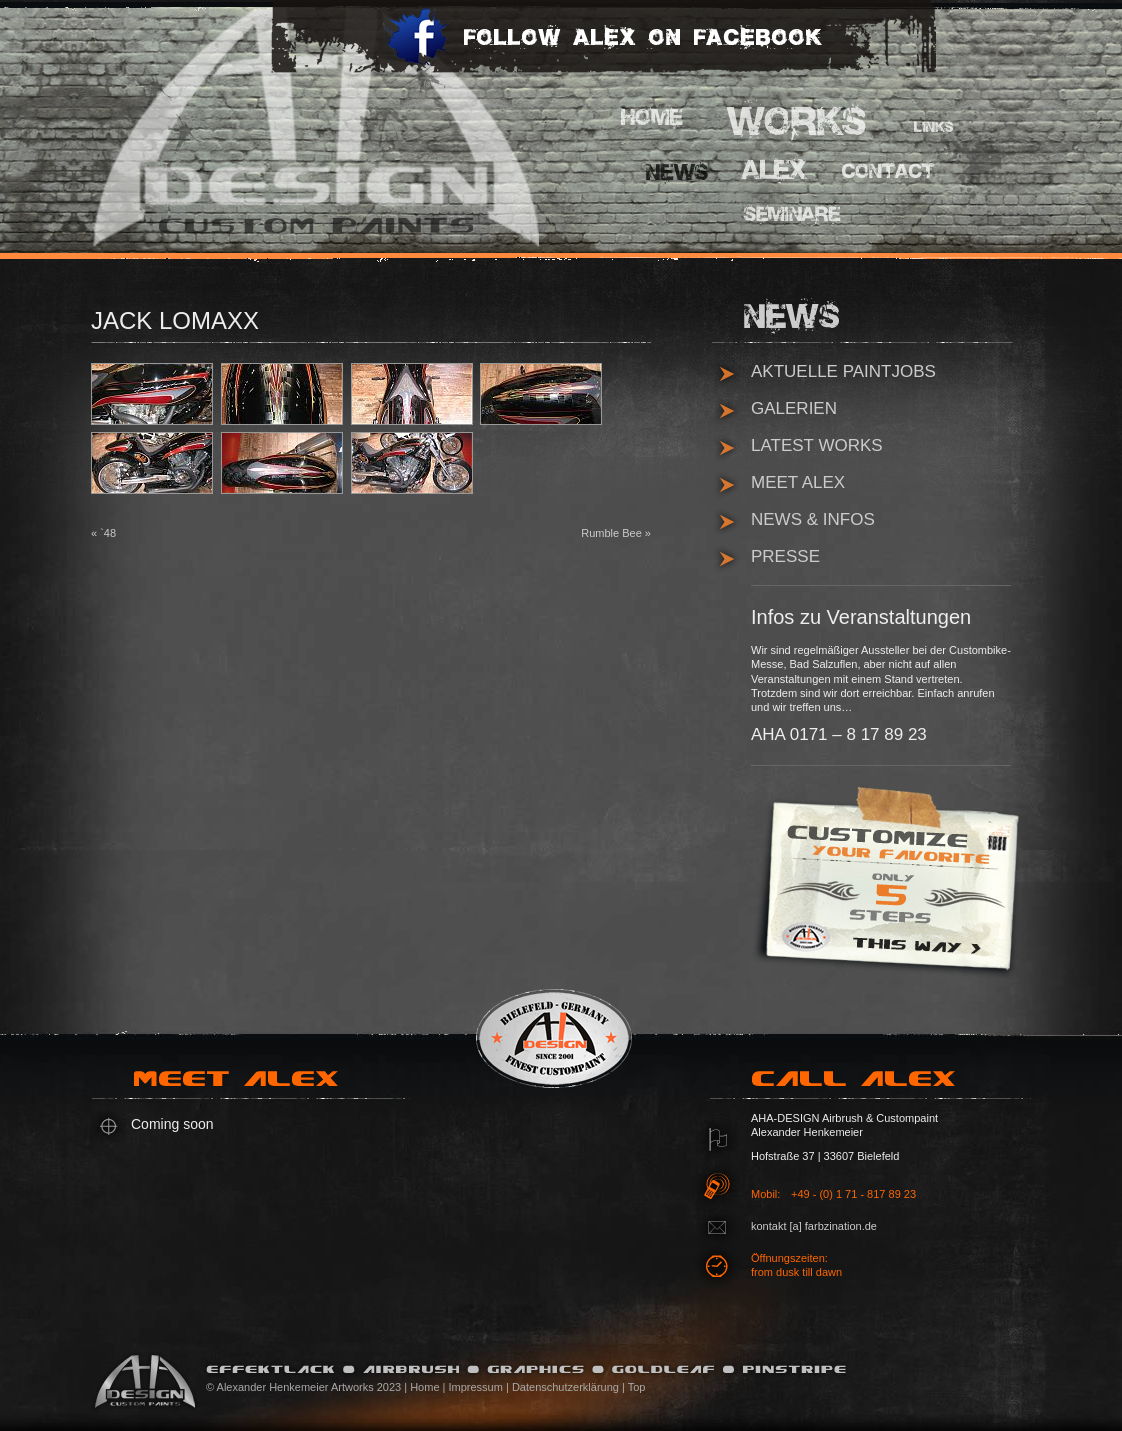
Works (798, 120)
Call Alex (861, 1086)
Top (637, 1387)
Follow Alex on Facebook (602, 50)
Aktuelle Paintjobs (843, 371)
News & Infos (813, 519)
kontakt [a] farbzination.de (814, 1226)
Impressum (476, 1387)
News (681, 172)
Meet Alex (798, 482)
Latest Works (817, 445)
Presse (785, 556)
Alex (776, 170)
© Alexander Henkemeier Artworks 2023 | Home (323, 1387)
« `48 (103, 533)
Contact (886, 172)
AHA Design (286, 125)
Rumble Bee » (616, 533)
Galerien (794, 408)
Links (936, 130)
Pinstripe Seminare (798, 217)
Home (656, 117)
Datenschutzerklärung (565, 1387)
